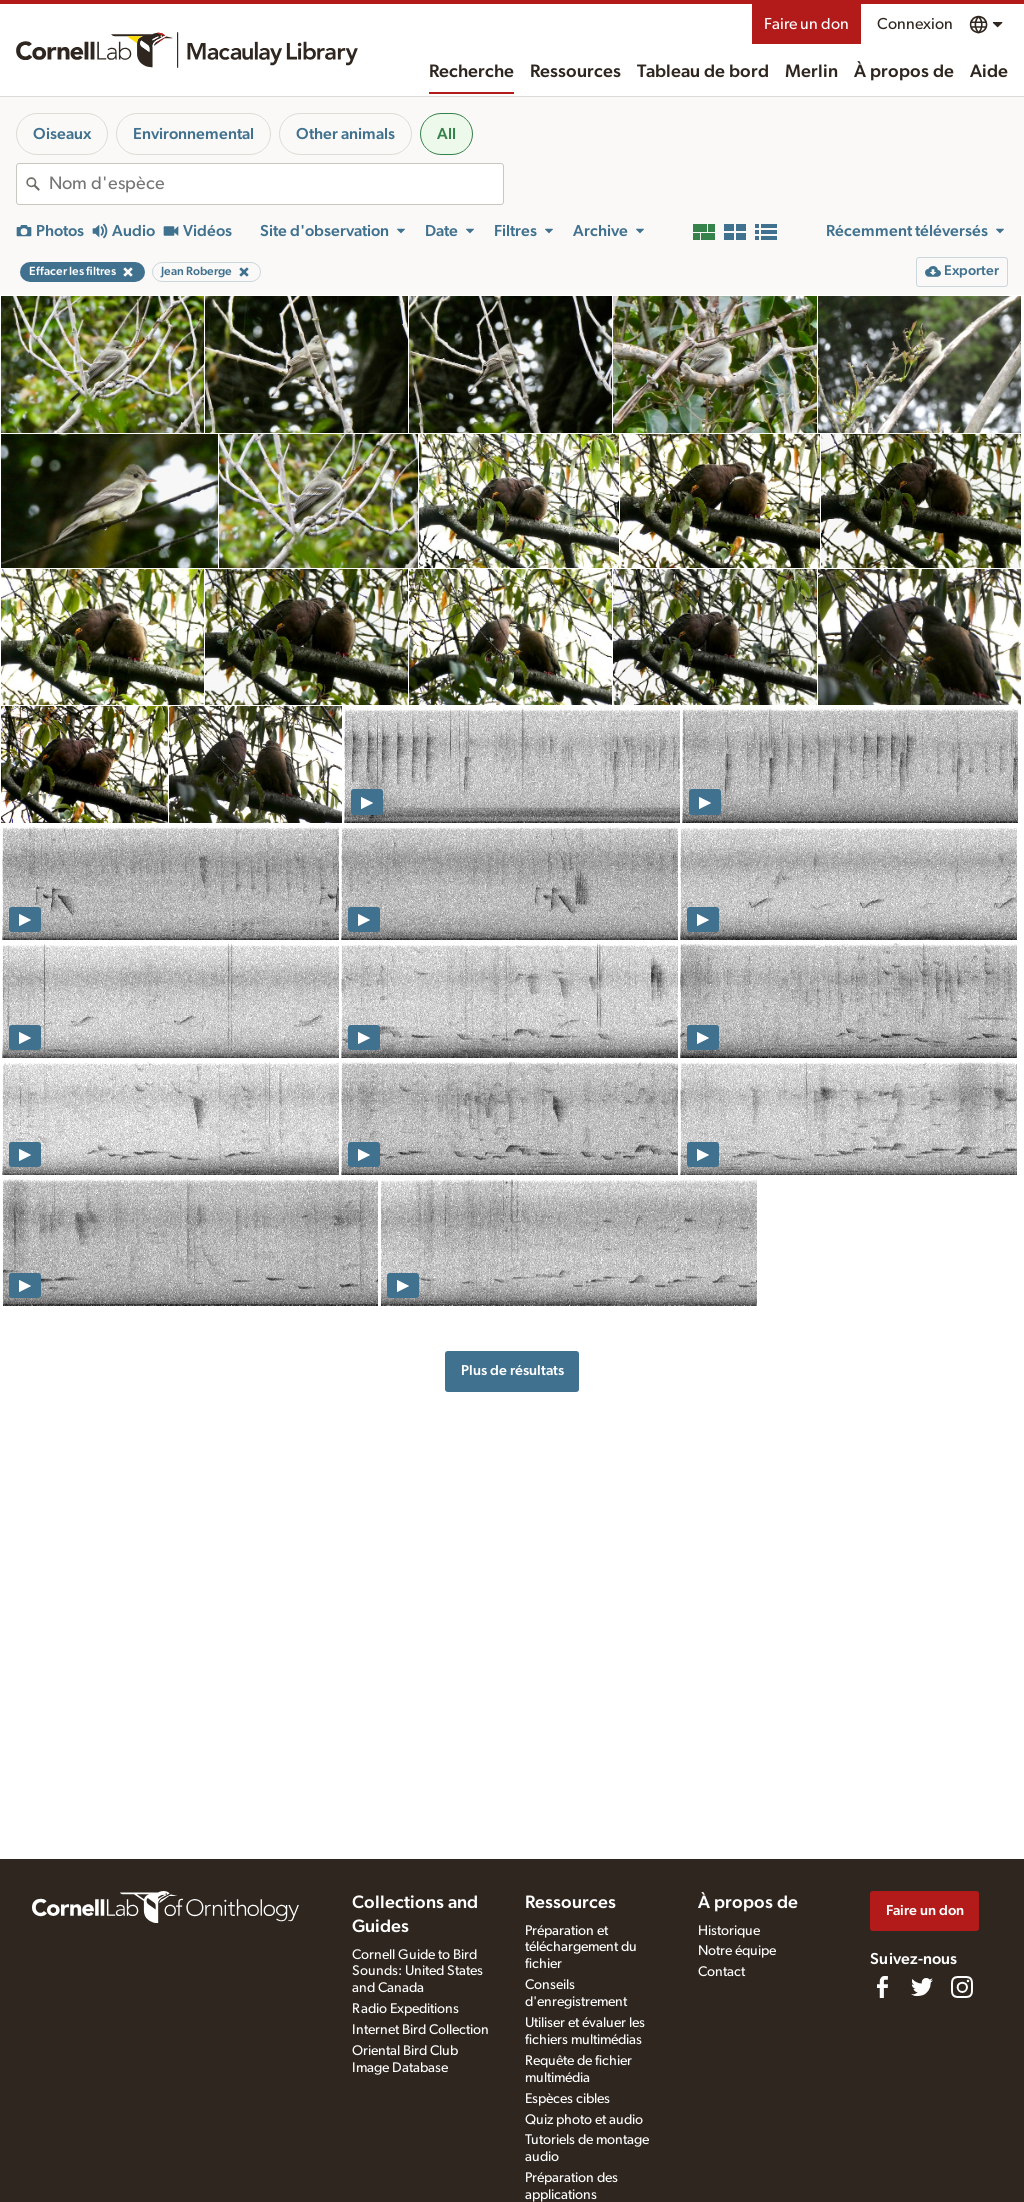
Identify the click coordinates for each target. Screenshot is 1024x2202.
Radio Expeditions (405, 2009)
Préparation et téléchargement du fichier (581, 1948)
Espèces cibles (567, 2099)
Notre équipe (737, 1951)
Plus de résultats (512, 1370)
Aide (989, 72)
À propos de (904, 72)
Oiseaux (62, 134)
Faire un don (806, 24)
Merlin (811, 72)
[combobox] (276, 184)
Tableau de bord (703, 72)
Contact (721, 1972)
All (446, 134)
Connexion (915, 24)
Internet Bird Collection (420, 2030)
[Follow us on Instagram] (962, 1987)
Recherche (471, 72)
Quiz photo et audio (584, 2120)
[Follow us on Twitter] (922, 1987)
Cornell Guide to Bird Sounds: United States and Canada (417, 1972)
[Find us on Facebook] (882, 1987)
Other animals (345, 134)
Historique (729, 1931)
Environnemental (193, 134)
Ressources (575, 72)
